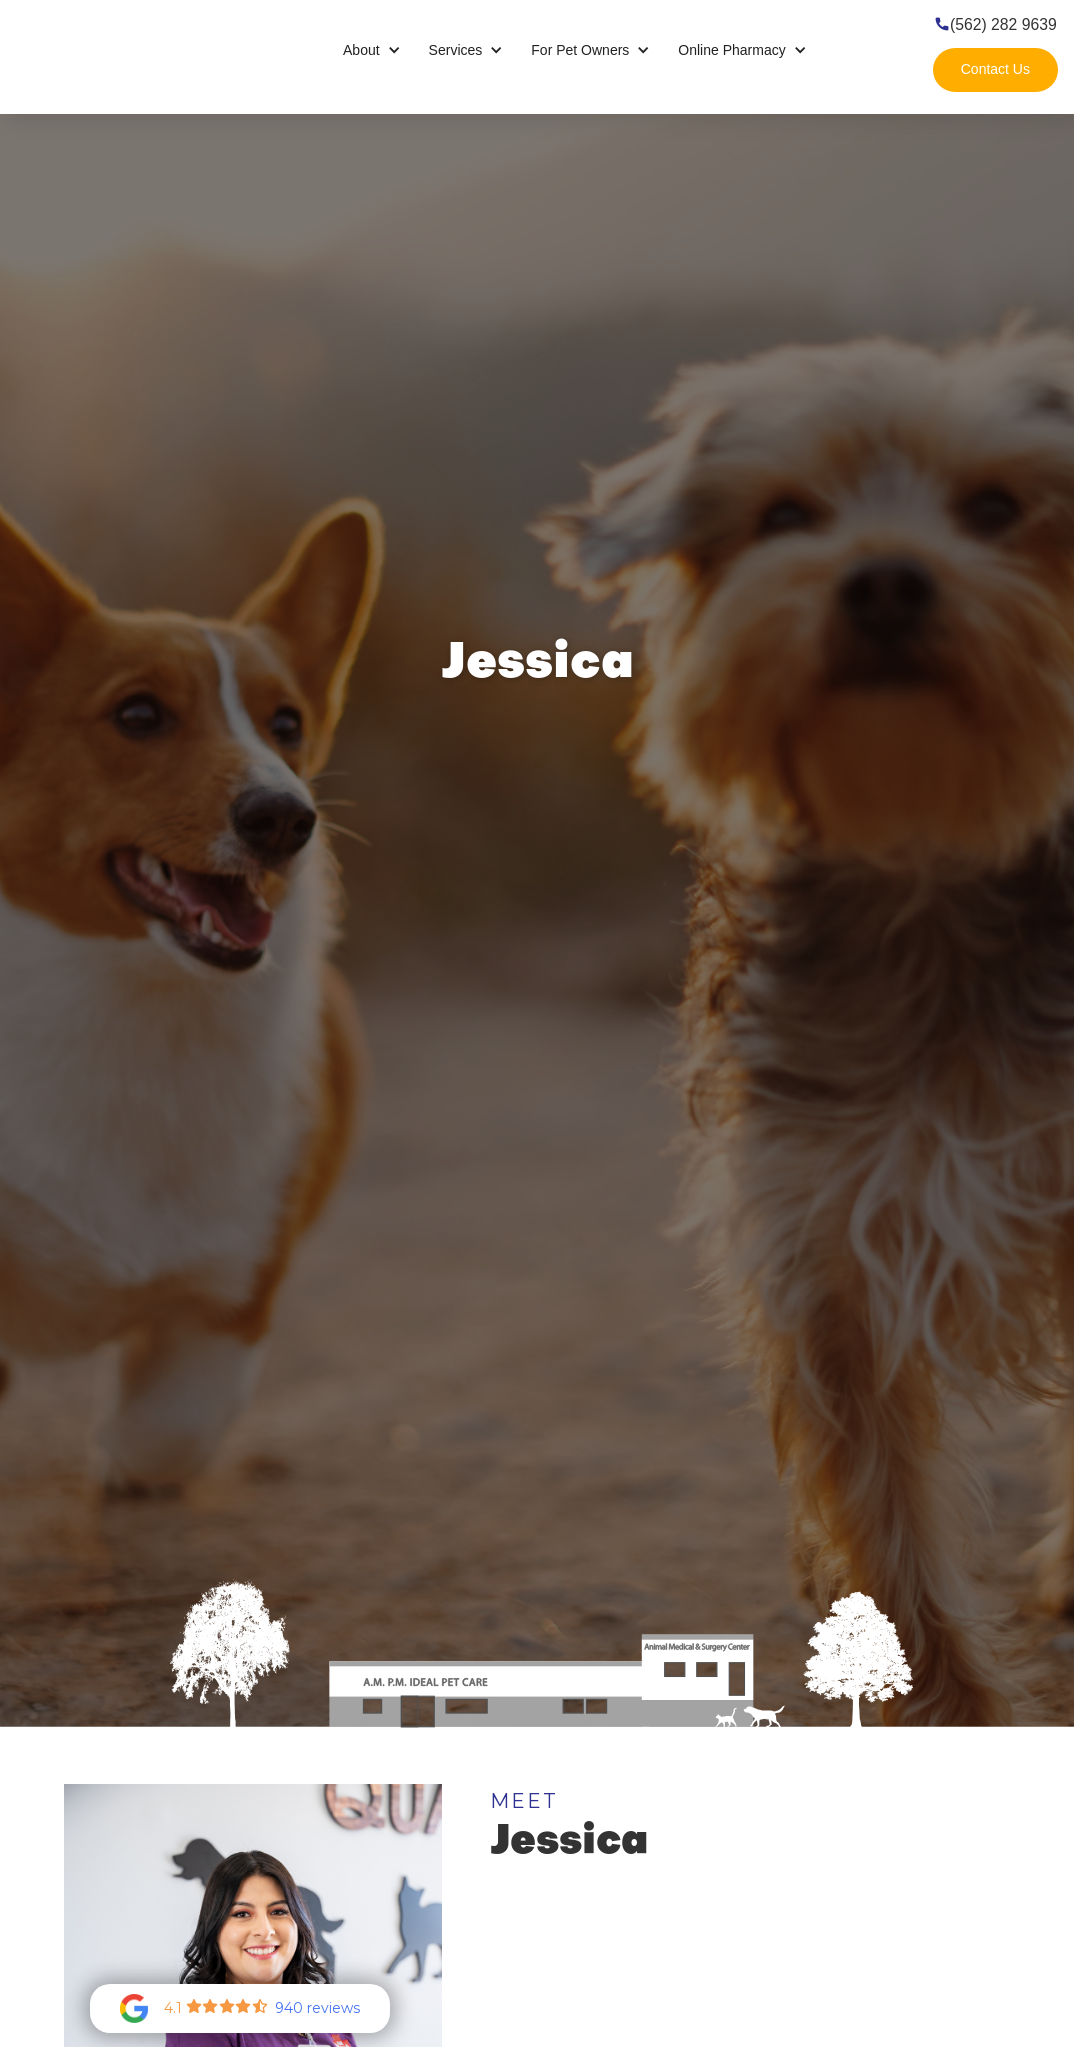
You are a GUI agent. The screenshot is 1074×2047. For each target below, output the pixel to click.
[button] (372, 50)
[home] (120, 50)
